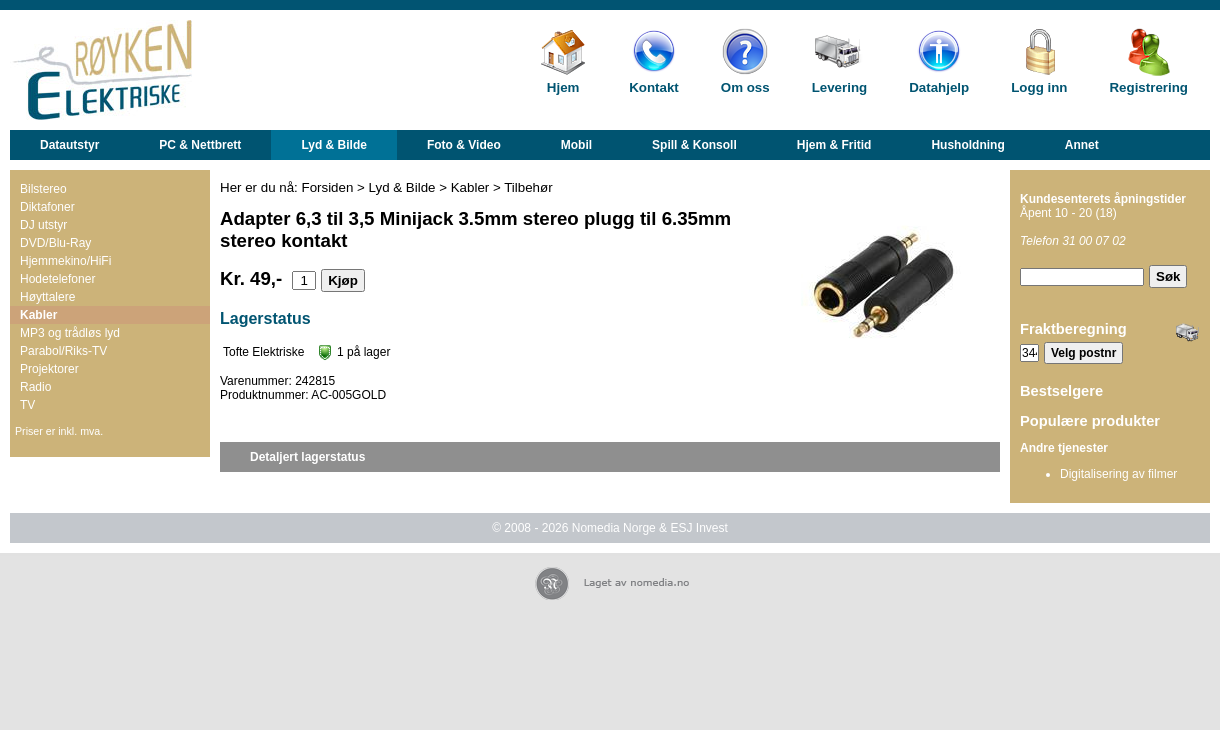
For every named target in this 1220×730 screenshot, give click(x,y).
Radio (35, 387)
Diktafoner (47, 207)
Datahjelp (939, 87)
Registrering (1148, 87)
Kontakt (654, 87)
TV (27, 405)
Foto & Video (464, 145)
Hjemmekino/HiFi (65, 261)
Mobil (576, 145)
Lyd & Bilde (334, 145)
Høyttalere (47, 297)
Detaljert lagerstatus (307, 457)
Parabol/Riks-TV (63, 351)
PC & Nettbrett (200, 145)
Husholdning (967, 145)
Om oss (745, 87)
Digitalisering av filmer (1118, 474)
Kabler (38, 315)
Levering (840, 87)
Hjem (563, 87)
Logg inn (1039, 87)
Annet (1082, 145)
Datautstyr (69, 145)
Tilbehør (528, 187)
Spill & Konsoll (694, 145)
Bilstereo (43, 189)
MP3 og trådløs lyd (70, 333)
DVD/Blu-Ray (55, 243)
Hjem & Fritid (834, 145)
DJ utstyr (43, 225)
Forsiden (328, 187)
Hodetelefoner (57, 279)
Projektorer (49, 369)
